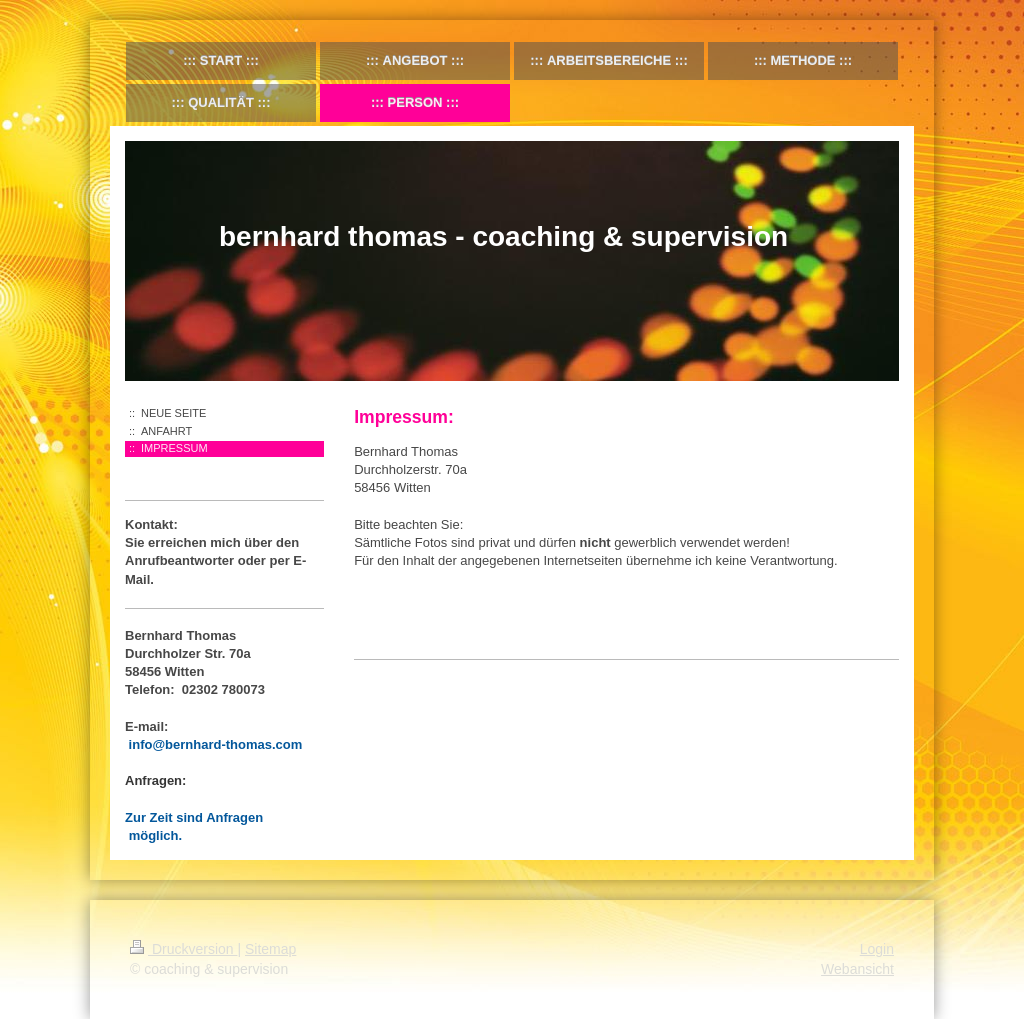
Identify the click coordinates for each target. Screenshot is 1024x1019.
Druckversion (183, 949)
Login (877, 949)
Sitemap (270, 949)
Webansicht (857, 969)
